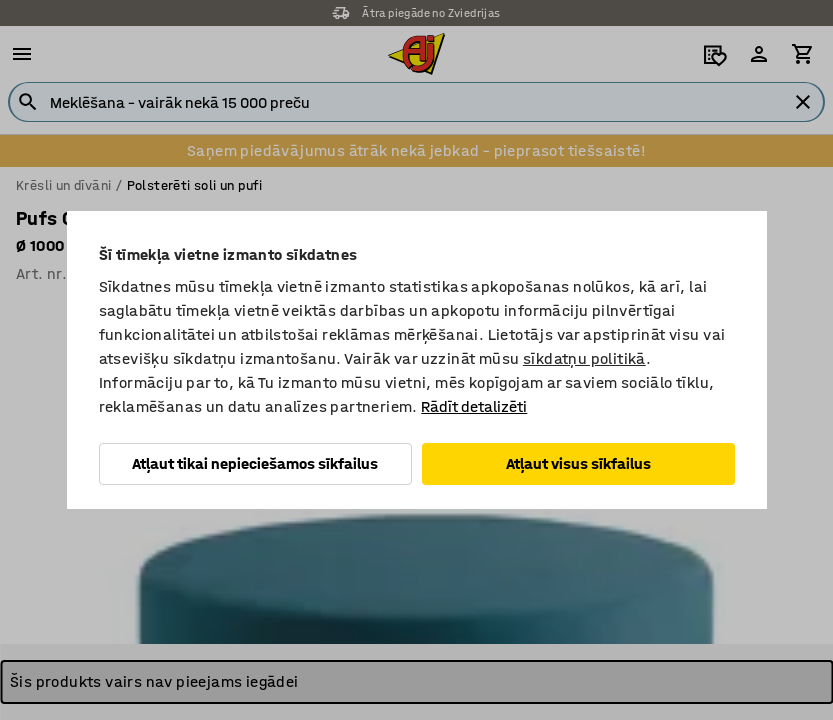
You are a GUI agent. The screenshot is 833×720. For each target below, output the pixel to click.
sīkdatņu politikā (584, 358)
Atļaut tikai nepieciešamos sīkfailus (255, 463)
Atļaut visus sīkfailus (578, 463)
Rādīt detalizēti (474, 406)
